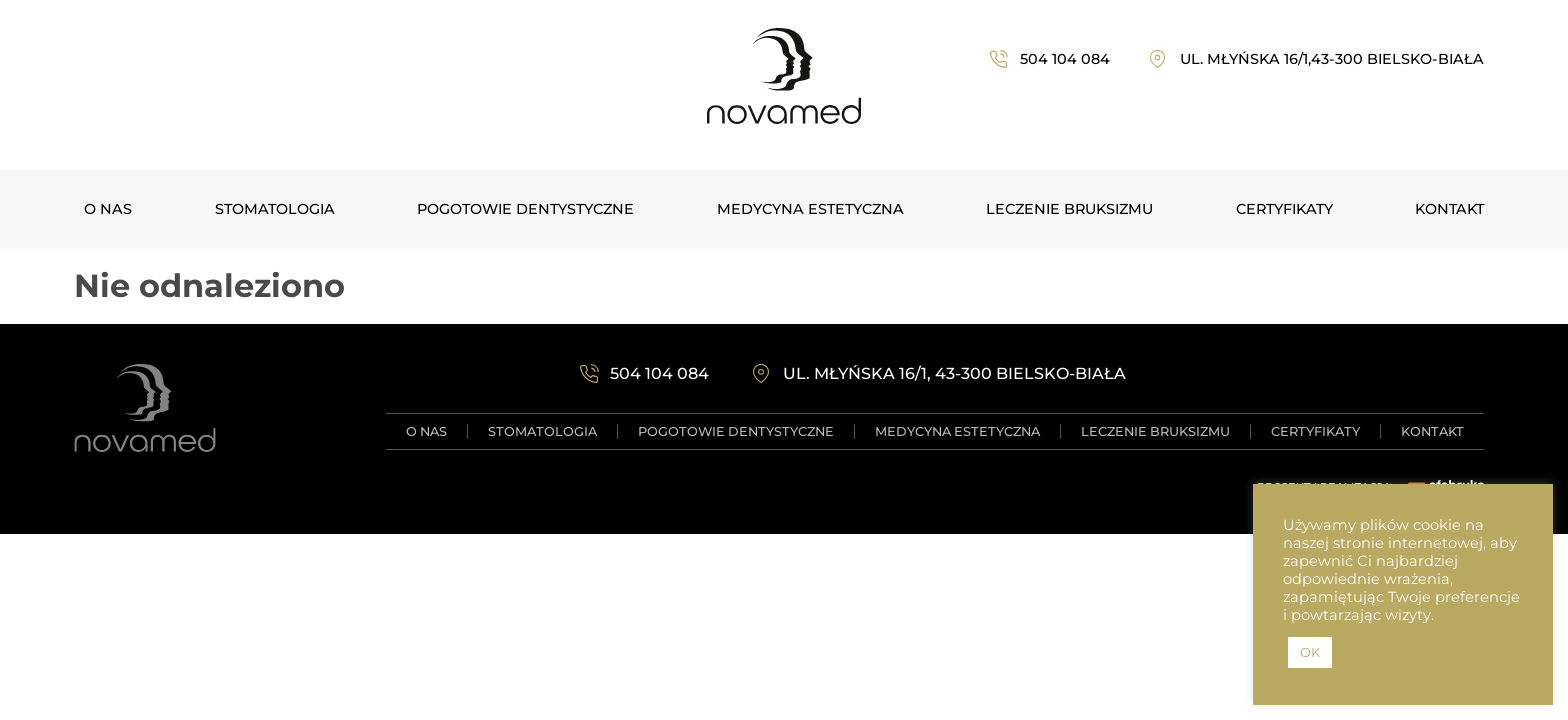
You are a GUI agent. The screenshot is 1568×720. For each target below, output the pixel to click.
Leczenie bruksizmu (1069, 209)
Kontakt (1449, 209)
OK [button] (1310, 652)
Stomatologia (275, 209)
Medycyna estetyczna (810, 209)
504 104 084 (1065, 59)
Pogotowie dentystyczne (525, 209)
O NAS (108, 209)
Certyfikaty (1284, 209)
